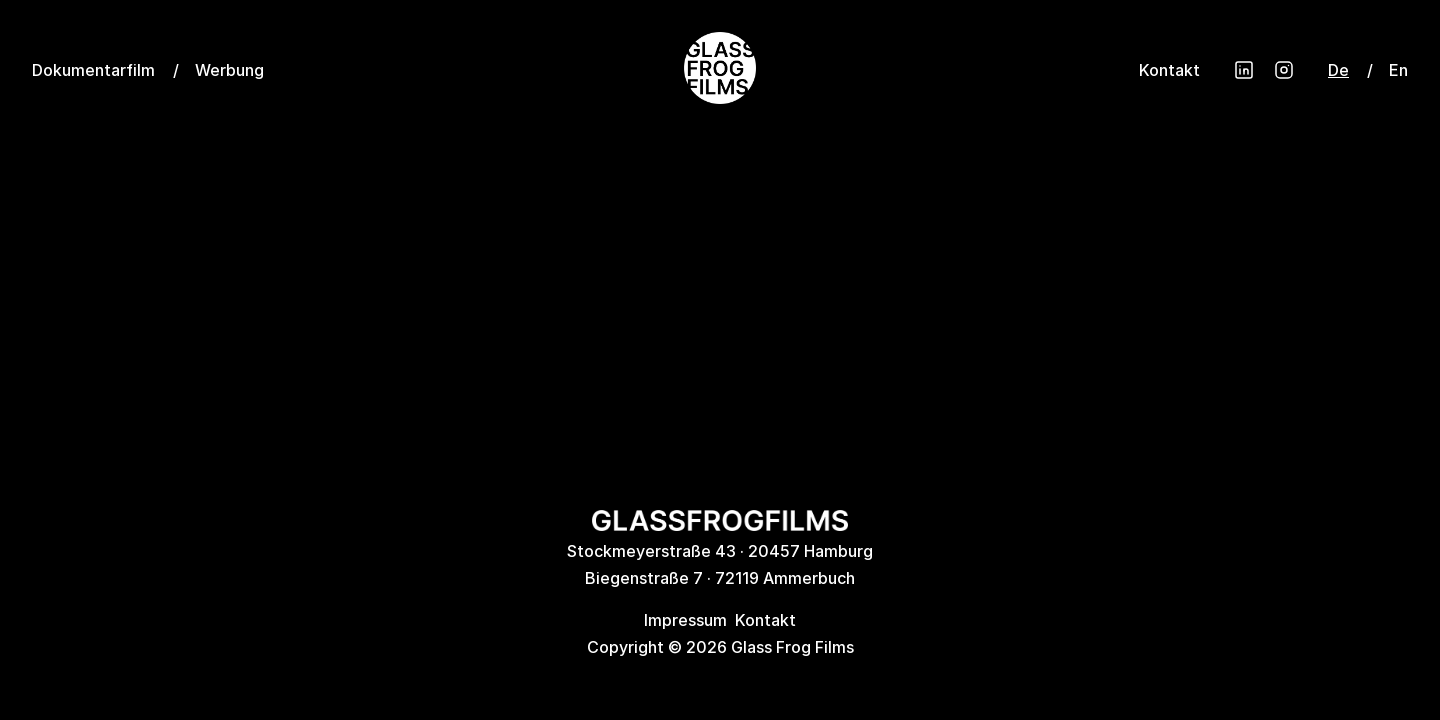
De (1338, 70)
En (1398, 70)
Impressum (685, 620)
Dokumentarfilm (93, 70)
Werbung (229, 70)
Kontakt (1169, 70)
